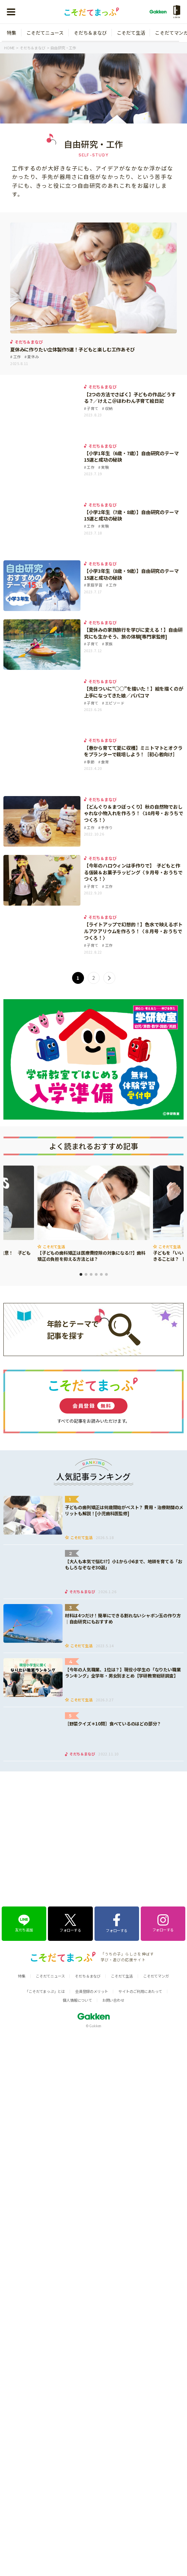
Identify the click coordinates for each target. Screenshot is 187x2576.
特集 (11, 32)
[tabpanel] (93, 1214)
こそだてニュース (45, 32)
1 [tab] (81, 1274)
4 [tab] (96, 1274)
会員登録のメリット (91, 1902)
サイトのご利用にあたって (140, 1902)
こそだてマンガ (156, 1886)
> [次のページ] (109, 978)
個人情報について (77, 1911)
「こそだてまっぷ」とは (45, 1902)
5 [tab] (101, 1274)
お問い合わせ (113, 1911)
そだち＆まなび (90, 32)
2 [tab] (86, 1274)
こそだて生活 (131, 32)
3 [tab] (91, 1274)
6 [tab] (106, 1274)
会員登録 (93, 1405)
